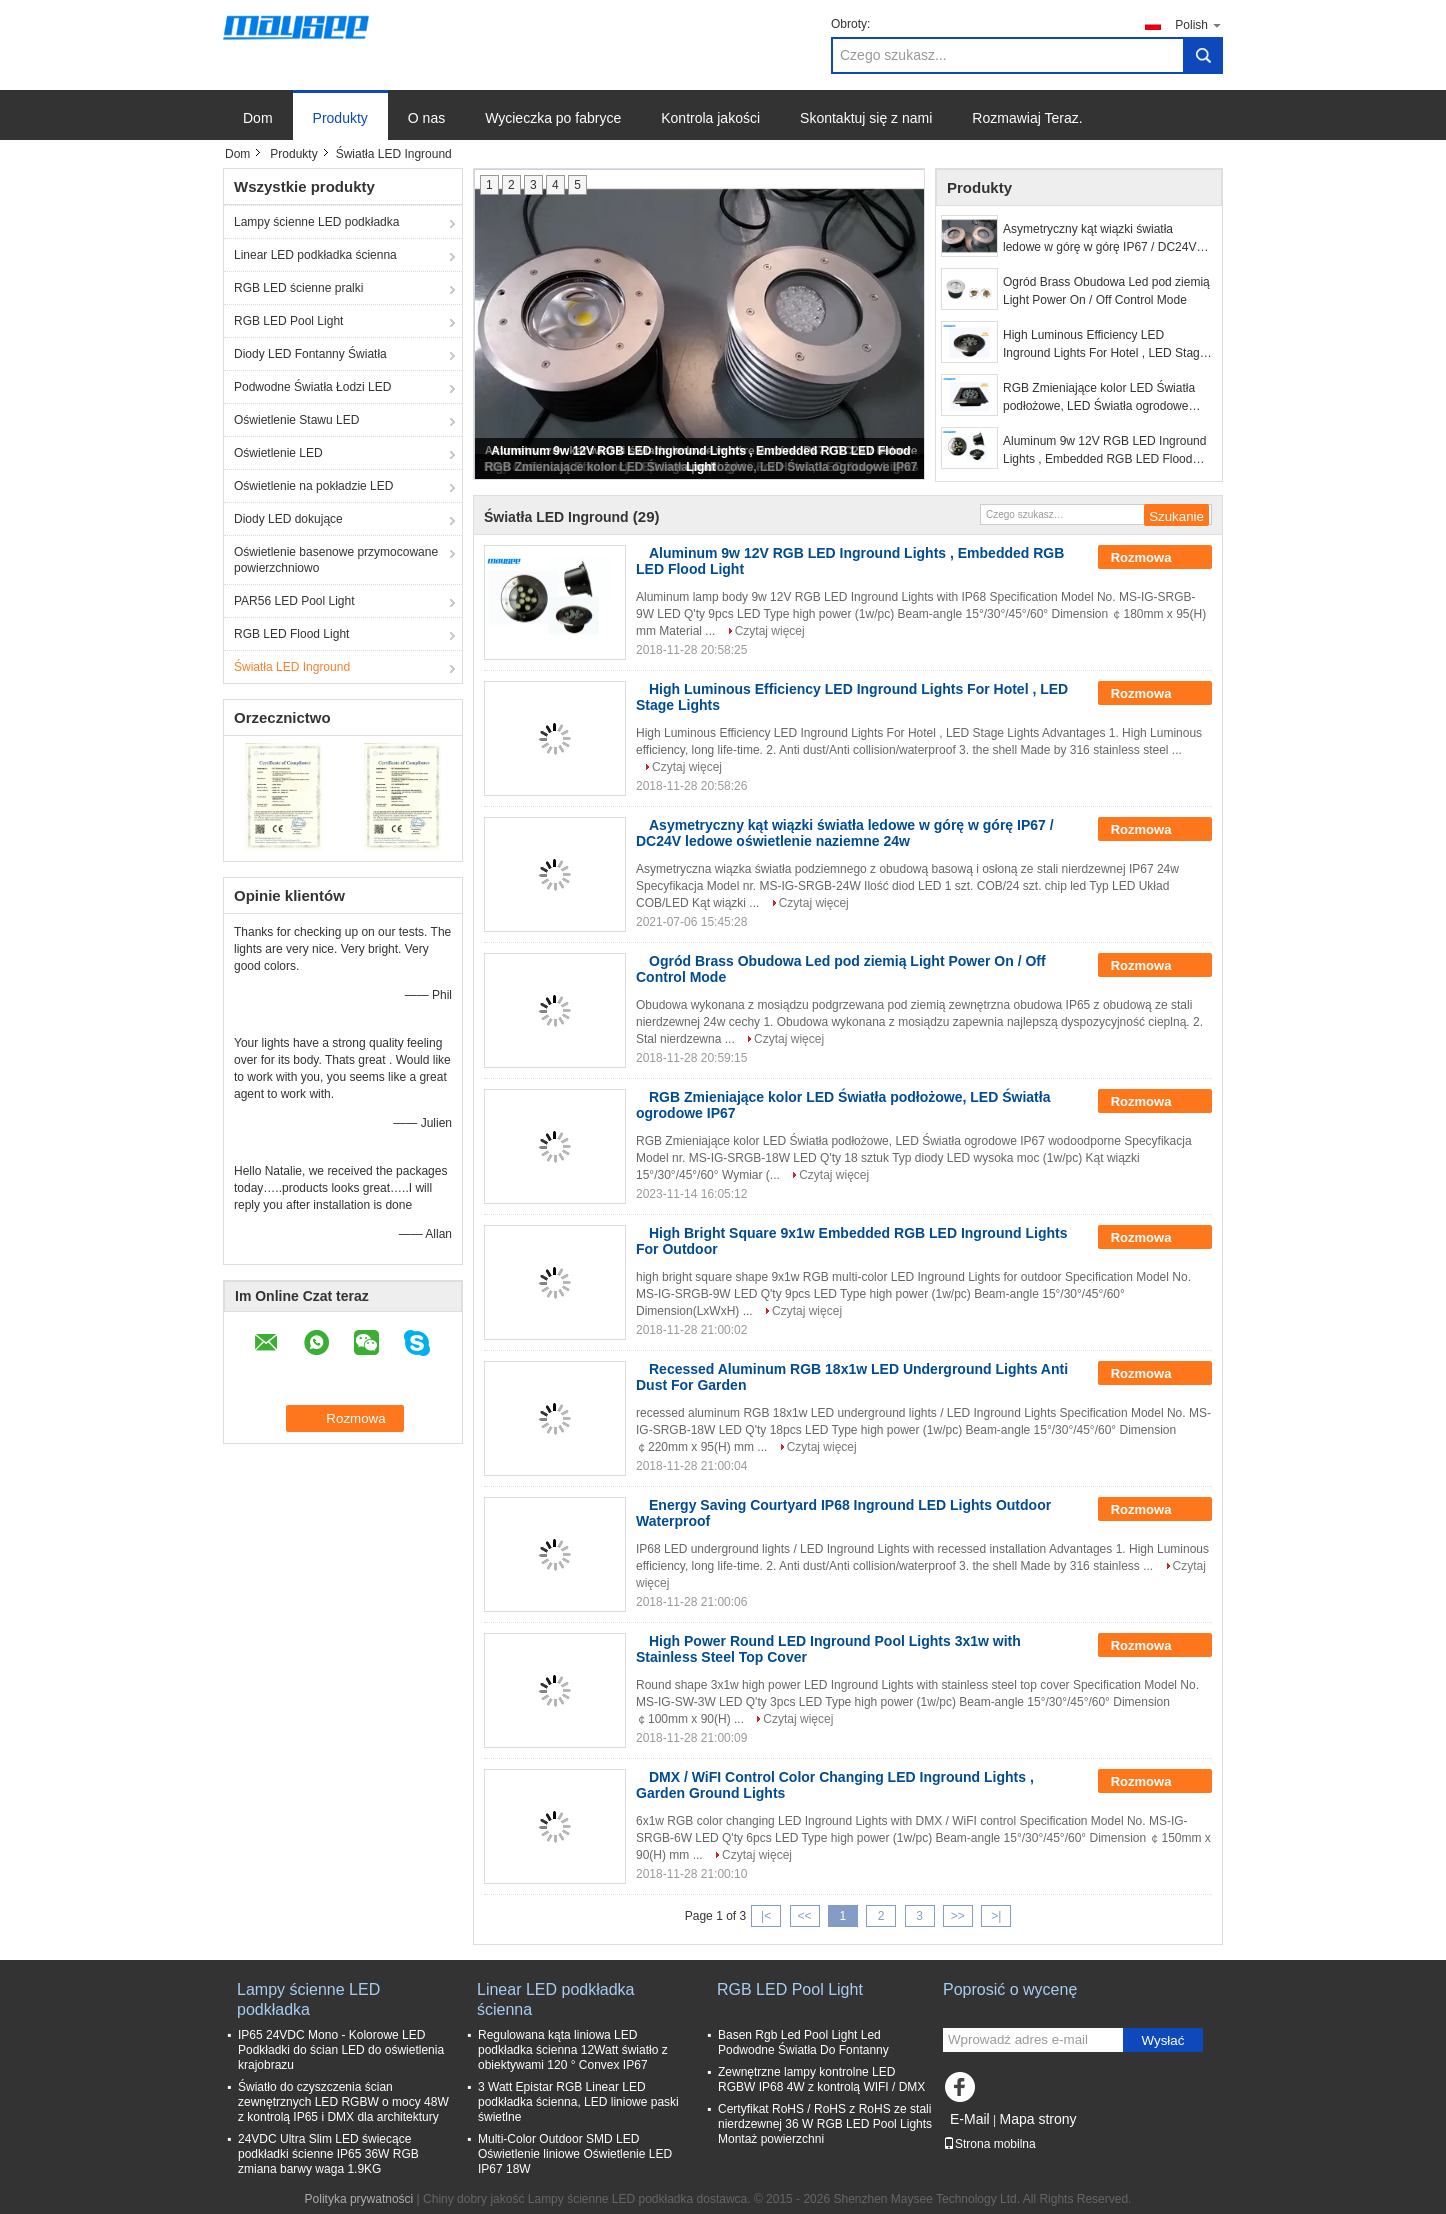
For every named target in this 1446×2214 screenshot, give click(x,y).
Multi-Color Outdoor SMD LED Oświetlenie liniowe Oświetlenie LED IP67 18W (575, 2154)
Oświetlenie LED (278, 453)
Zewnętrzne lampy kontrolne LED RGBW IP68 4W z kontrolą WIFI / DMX (821, 2079)
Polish (1199, 24)
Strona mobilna (989, 2144)
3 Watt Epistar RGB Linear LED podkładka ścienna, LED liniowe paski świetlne (578, 2102)
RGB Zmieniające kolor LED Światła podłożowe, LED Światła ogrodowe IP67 (1099, 398)
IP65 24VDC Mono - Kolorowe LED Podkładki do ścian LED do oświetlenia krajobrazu (341, 2050)
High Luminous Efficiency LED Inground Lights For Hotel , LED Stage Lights (1104, 345)
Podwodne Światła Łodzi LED (312, 387)
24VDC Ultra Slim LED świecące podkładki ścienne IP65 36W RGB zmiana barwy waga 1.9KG (328, 2154)
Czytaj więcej (770, 631)
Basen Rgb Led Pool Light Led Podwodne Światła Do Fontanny (803, 2042)
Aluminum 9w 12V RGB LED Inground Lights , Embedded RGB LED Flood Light (1104, 451)
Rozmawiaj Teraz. (1027, 118)
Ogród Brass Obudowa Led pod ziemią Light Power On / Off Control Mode (1106, 291)
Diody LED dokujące (288, 519)
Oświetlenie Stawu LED (296, 420)
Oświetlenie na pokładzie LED (313, 486)
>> (958, 1916)
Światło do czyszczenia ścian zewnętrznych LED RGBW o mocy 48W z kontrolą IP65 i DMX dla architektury (343, 2102)
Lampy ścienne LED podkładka (316, 222)
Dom (258, 118)
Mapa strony (1037, 2119)
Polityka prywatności (359, 2199)
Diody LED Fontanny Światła (310, 354)
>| (996, 1916)
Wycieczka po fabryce (553, 118)
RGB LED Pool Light (288, 321)
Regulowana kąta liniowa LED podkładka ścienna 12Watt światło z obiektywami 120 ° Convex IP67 (573, 2050)
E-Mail (970, 2119)
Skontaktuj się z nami (866, 118)
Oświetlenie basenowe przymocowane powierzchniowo (336, 560)
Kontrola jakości (710, 118)
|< (766, 1916)
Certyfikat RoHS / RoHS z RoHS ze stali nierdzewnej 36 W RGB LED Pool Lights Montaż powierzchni (825, 2124)
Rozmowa (1155, 558)
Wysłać (1163, 2040)
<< (804, 1916)
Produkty (340, 118)
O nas (426, 118)
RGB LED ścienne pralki (298, 288)
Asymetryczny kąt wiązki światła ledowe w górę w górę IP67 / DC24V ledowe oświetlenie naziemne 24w (1099, 239)
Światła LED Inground (292, 667)
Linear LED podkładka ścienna (315, 255)
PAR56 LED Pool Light (294, 601)
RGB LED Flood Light (291, 634)
